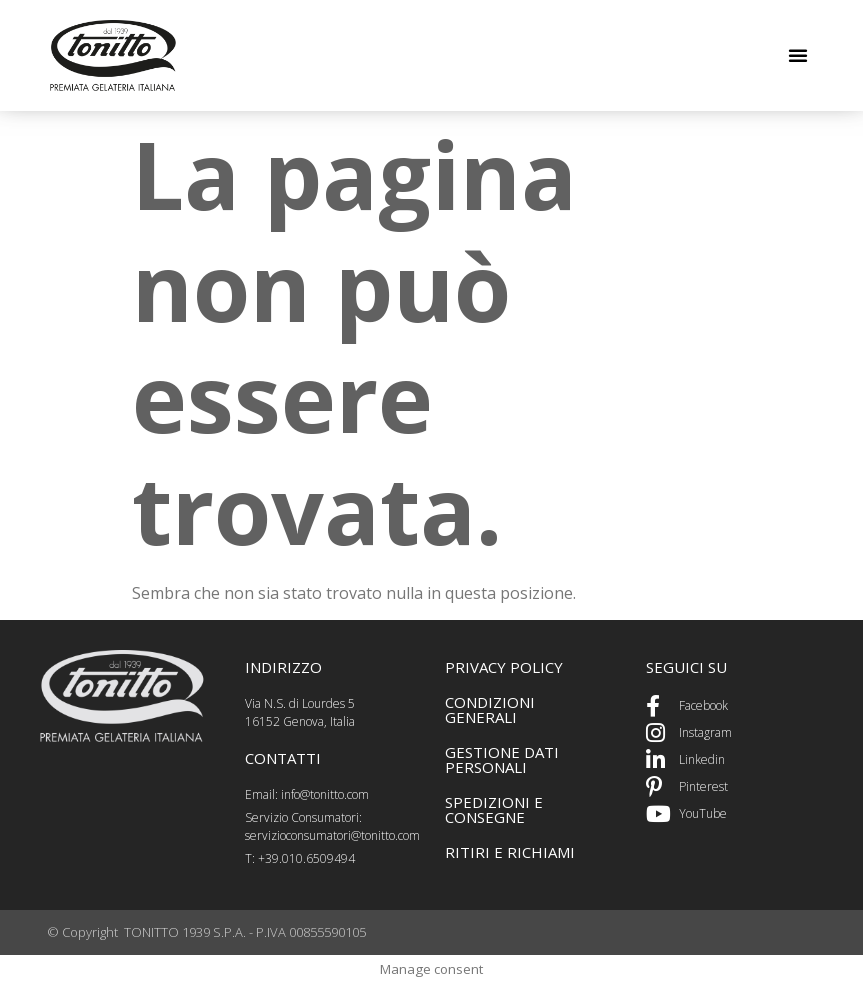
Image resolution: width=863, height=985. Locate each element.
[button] (798, 55)
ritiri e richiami (510, 852)
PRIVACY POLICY (504, 667)
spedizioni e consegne (494, 809)
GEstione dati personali (502, 759)
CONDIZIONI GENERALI (490, 709)
